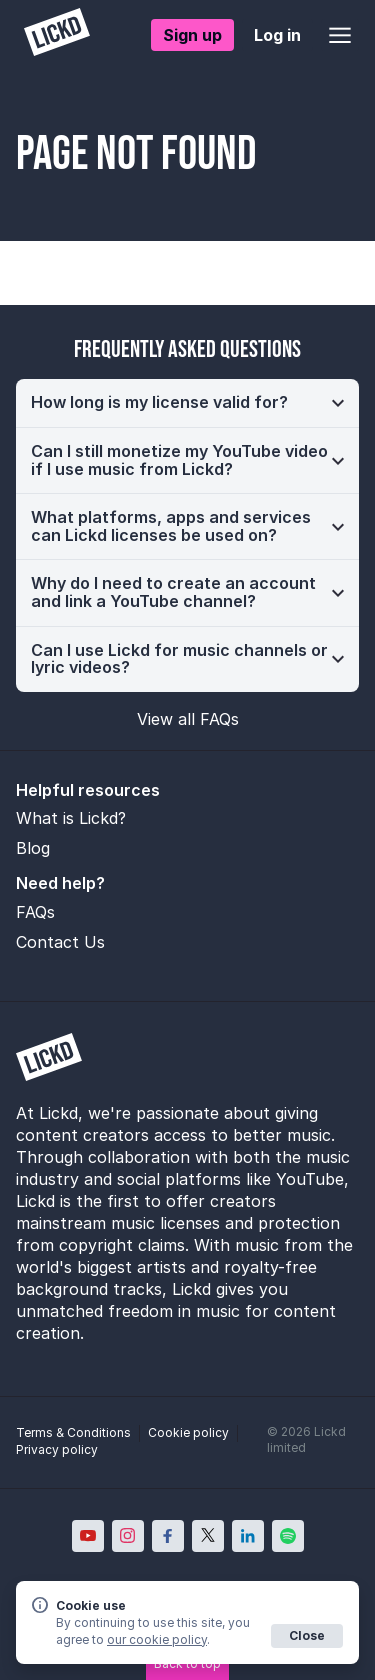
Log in (277, 35)
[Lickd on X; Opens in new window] (208, 1536)
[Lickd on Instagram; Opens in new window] (128, 1536)
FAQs (35, 912)
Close (307, 1635)
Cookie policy (188, 1432)
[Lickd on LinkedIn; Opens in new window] (248, 1536)
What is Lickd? (71, 818)
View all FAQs (188, 719)
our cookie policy (157, 1639)
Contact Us (60, 942)
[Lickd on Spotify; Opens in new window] (288, 1536)
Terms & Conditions (73, 1432)
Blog (33, 848)
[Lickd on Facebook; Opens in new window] (168, 1536)
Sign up (192, 35)
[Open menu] (340, 35)
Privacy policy (57, 1449)
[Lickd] (57, 34)
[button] (187, 403)
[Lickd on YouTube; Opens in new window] (88, 1536)
